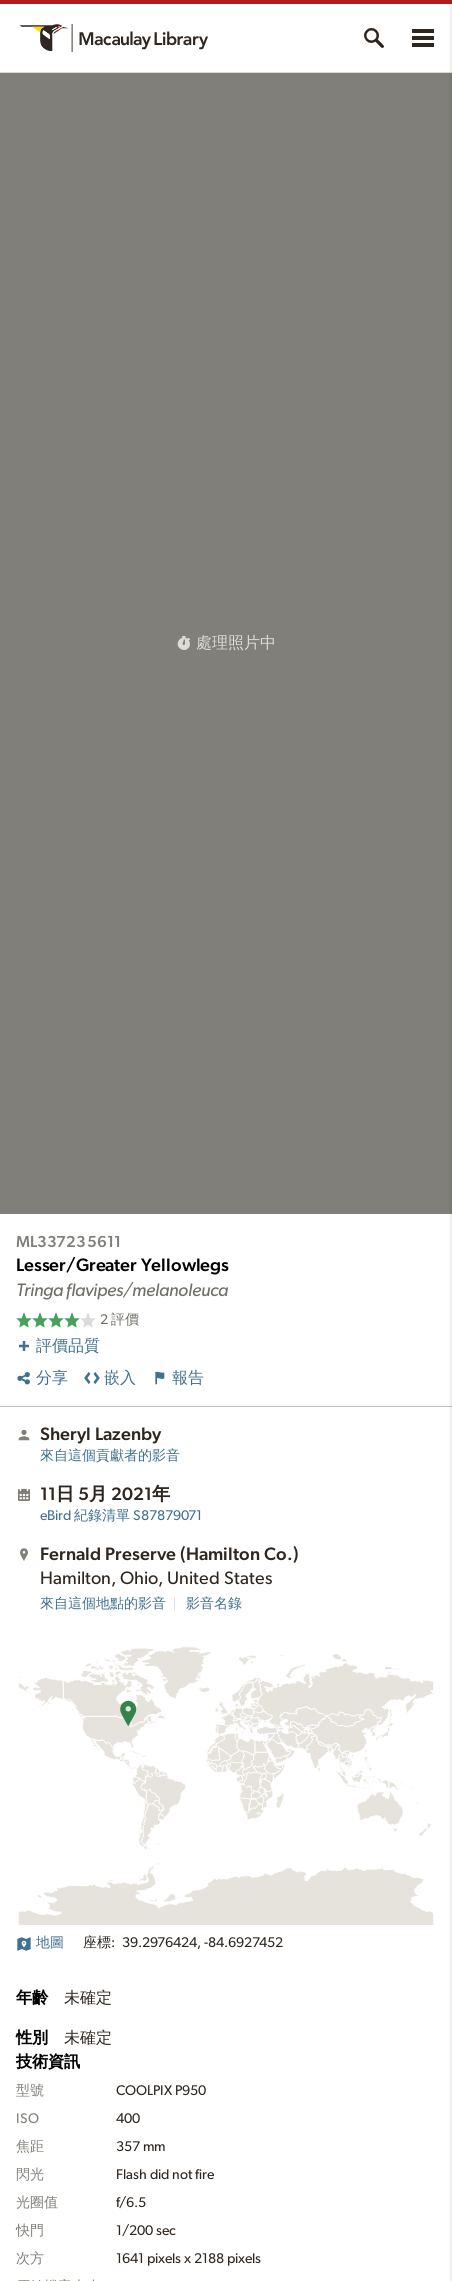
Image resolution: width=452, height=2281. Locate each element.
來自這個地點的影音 (103, 1604)
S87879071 (121, 1516)
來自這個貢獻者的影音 (110, 1456)
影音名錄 (214, 1604)
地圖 (40, 1943)
